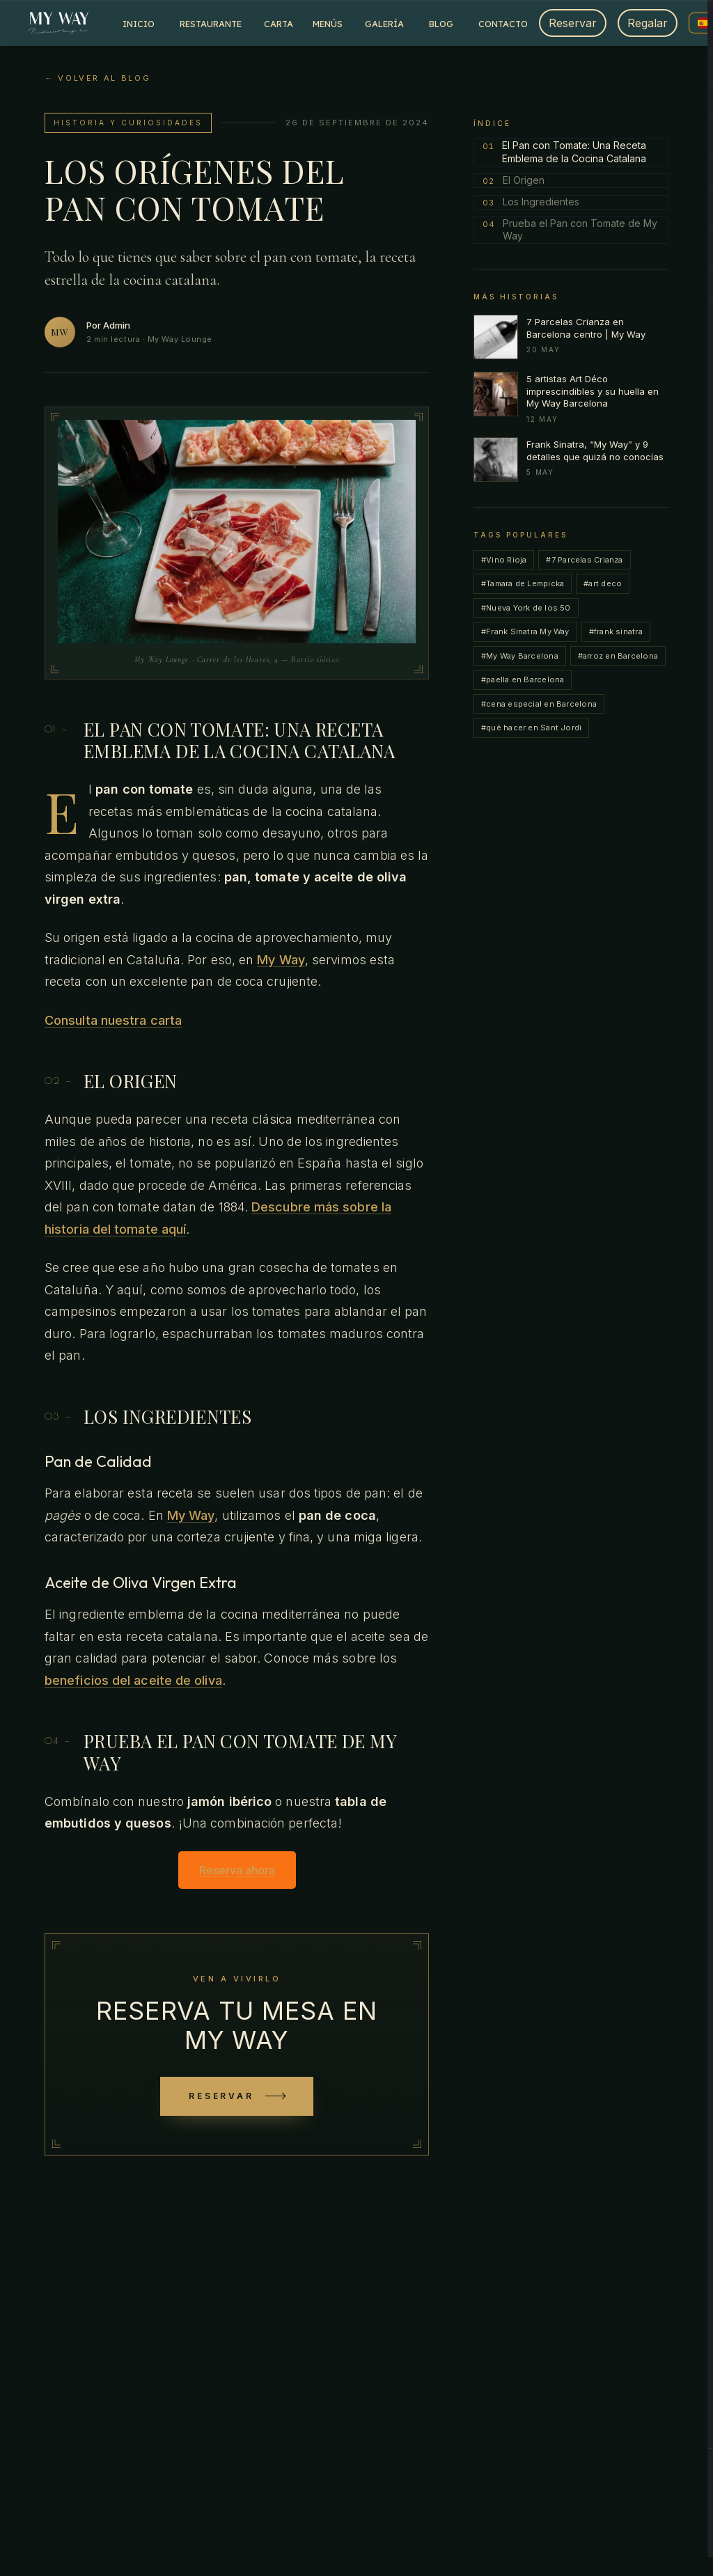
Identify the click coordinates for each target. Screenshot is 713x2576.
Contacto (503, 23)
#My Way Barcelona (519, 656)
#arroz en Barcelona (618, 656)
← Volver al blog (97, 78)
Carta (278, 23)
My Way (281, 959)
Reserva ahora (237, 1870)
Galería (384, 23)
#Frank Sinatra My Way (525, 631)
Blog (441, 23)
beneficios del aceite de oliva (133, 1680)
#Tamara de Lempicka (522, 583)
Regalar (647, 23)
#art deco (602, 583)
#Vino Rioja (503, 560)
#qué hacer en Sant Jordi (531, 727)
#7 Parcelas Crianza (584, 560)
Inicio (139, 23)
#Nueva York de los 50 (526, 608)
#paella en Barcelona (522, 679)
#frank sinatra (616, 631)
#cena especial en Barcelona (539, 704)
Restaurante (211, 23)
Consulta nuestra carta (113, 1020)
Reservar (573, 23)
